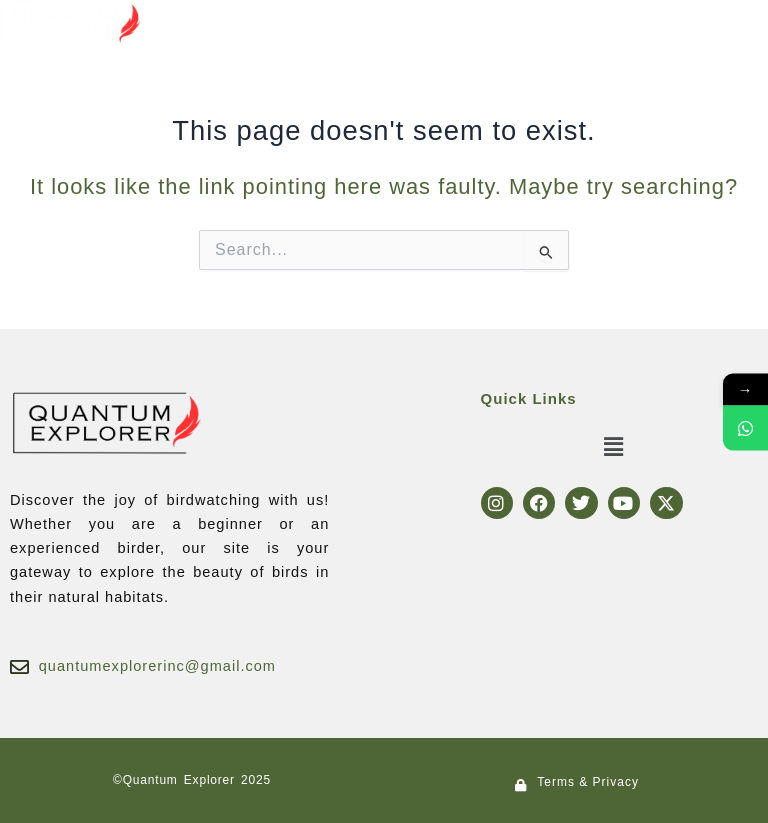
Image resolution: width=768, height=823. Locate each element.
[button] (376, 19)
